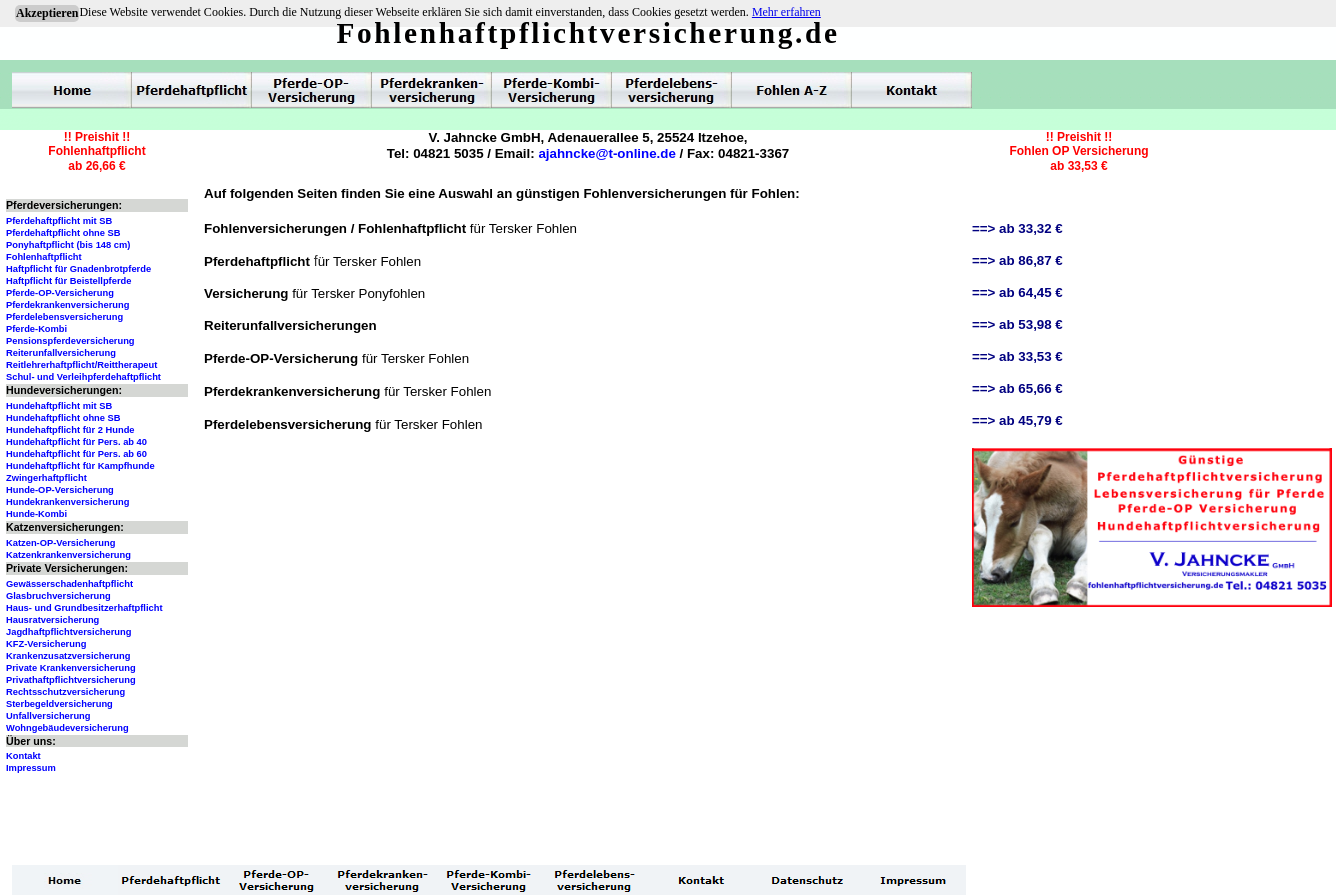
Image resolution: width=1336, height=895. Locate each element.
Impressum (31, 768)
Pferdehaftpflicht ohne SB (63, 233)
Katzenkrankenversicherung (68, 555)
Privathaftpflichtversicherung (71, 680)
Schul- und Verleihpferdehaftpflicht (83, 377)
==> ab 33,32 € (1017, 228)
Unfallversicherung (48, 716)
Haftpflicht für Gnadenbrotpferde (78, 269)
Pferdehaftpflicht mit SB (59, 221)
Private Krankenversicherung (71, 668)
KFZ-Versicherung (46, 644)
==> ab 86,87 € (1017, 260)
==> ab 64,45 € (1017, 292)
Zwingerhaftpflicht (46, 478)
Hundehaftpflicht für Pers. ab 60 (76, 454)
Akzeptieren (47, 13)
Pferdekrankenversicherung (67, 305)
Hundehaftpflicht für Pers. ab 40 (76, 442)
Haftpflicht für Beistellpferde (68, 281)
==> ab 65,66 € (1017, 388)
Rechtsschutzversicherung (65, 692)
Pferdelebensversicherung (64, 317)
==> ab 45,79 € (1017, 420)
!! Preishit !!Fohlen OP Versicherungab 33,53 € (1078, 151)
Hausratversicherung (52, 620)
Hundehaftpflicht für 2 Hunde (70, 430)
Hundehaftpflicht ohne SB (63, 418)
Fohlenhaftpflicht (44, 257)
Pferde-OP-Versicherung (60, 293)
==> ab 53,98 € (1017, 324)
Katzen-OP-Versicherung (60, 543)
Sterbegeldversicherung (59, 704)
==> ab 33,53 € (1017, 356)
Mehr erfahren (786, 12)
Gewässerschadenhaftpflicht (69, 584)
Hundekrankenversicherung (67, 502)
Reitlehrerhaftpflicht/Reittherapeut (81, 365)
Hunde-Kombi (36, 514)
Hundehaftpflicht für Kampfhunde (80, 466)
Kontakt (23, 756)
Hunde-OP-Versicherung (60, 490)
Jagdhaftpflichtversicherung (68, 632)
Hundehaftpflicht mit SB (59, 406)
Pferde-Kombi (36, 329)
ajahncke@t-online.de (606, 153)
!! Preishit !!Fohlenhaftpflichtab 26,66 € (96, 151)
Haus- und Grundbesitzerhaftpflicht (84, 608)
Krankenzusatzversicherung (68, 656)
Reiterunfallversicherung (61, 353)
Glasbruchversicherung (58, 596)
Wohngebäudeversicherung (67, 728)
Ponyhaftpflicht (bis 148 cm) (68, 245)
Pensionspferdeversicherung (70, 341)
